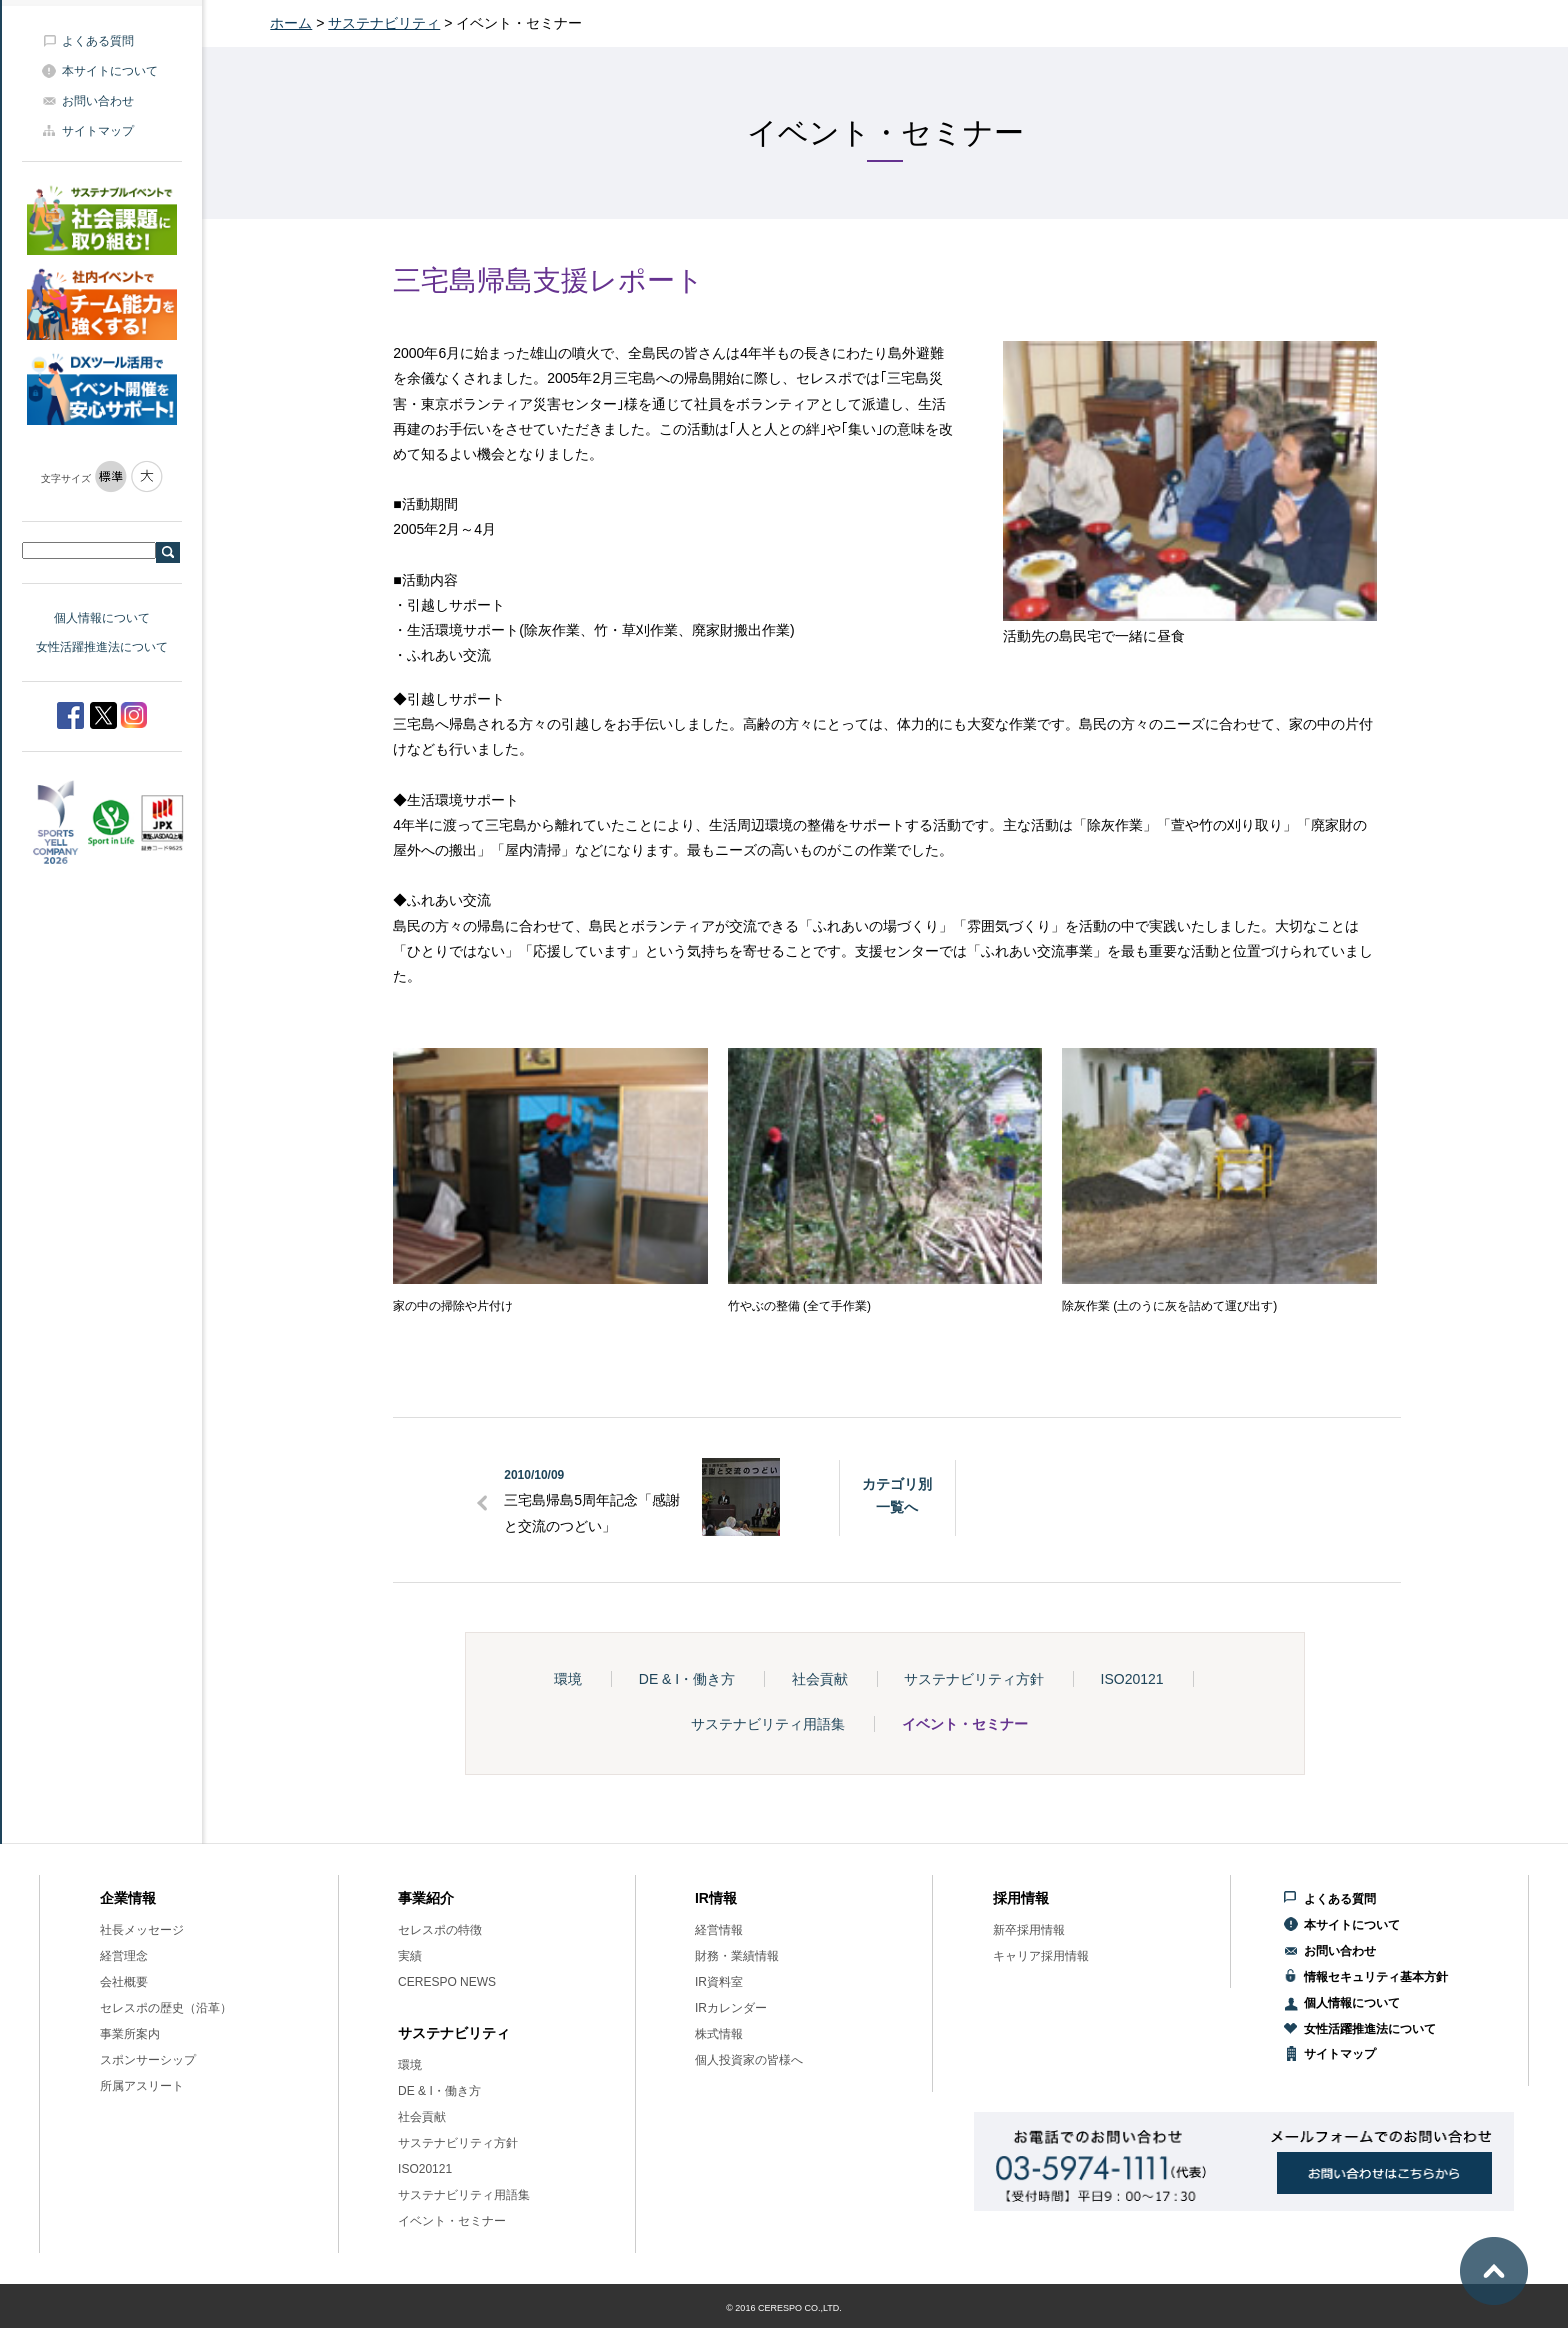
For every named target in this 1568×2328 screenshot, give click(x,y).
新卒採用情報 (1029, 1930)
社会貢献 (820, 1679)
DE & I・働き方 (687, 1679)
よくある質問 (98, 41)
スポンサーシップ (148, 2060)
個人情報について (102, 618)
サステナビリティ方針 (974, 1679)
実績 (410, 1956)
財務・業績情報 (737, 1956)
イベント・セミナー (965, 1724)
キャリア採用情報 (1041, 1956)
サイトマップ (98, 131)
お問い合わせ (98, 101)
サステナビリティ (384, 23)
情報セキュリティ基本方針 (1376, 1977)
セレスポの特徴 (440, 1930)
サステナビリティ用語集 (768, 1724)
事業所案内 (130, 2034)
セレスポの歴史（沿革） (166, 2008)
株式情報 (719, 2034)
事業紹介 (426, 1898)
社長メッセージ (142, 1930)
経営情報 (719, 1930)
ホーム (291, 23)
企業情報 (128, 1898)
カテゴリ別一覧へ (897, 1495)
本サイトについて (110, 71)
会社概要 (124, 1982)
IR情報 (716, 1898)
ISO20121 (1132, 1679)
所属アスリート (142, 2086)
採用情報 (1021, 1898)
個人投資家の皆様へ (749, 2060)
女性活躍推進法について (102, 647)
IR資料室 (719, 1982)
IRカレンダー (731, 2008)
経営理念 (124, 1956)
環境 (568, 1679)
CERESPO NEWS (447, 1982)
